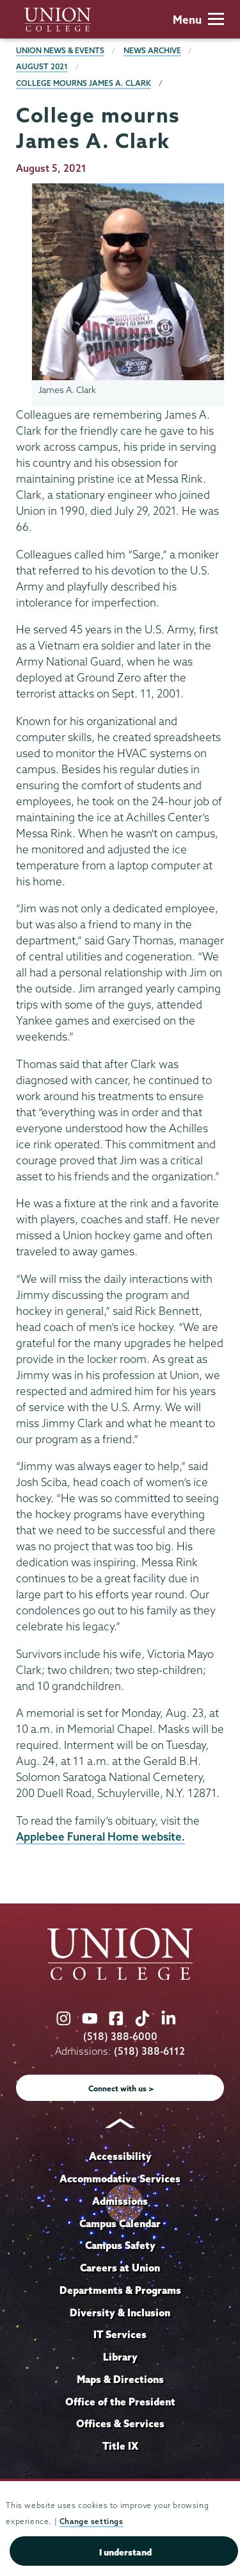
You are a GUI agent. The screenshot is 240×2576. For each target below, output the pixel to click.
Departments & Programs (120, 2290)
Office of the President (120, 2401)
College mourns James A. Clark (83, 83)
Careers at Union (120, 2267)
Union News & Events (60, 50)
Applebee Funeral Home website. (100, 1836)
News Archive (152, 50)
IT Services (120, 2334)
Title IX (120, 2445)
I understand (125, 2552)
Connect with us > (121, 2088)
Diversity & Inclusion (120, 2312)
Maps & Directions (120, 2379)
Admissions (120, 2201)
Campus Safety (120, 2245)
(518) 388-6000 (120, 2036)
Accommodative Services (120, 2178)
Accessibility (120, 2156)
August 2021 (42, 66)
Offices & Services (120, 2423)
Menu (198, 19)
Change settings (92, 2521)
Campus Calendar (120, 2223)
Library (120, 2356)
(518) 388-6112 (149, 2051)
